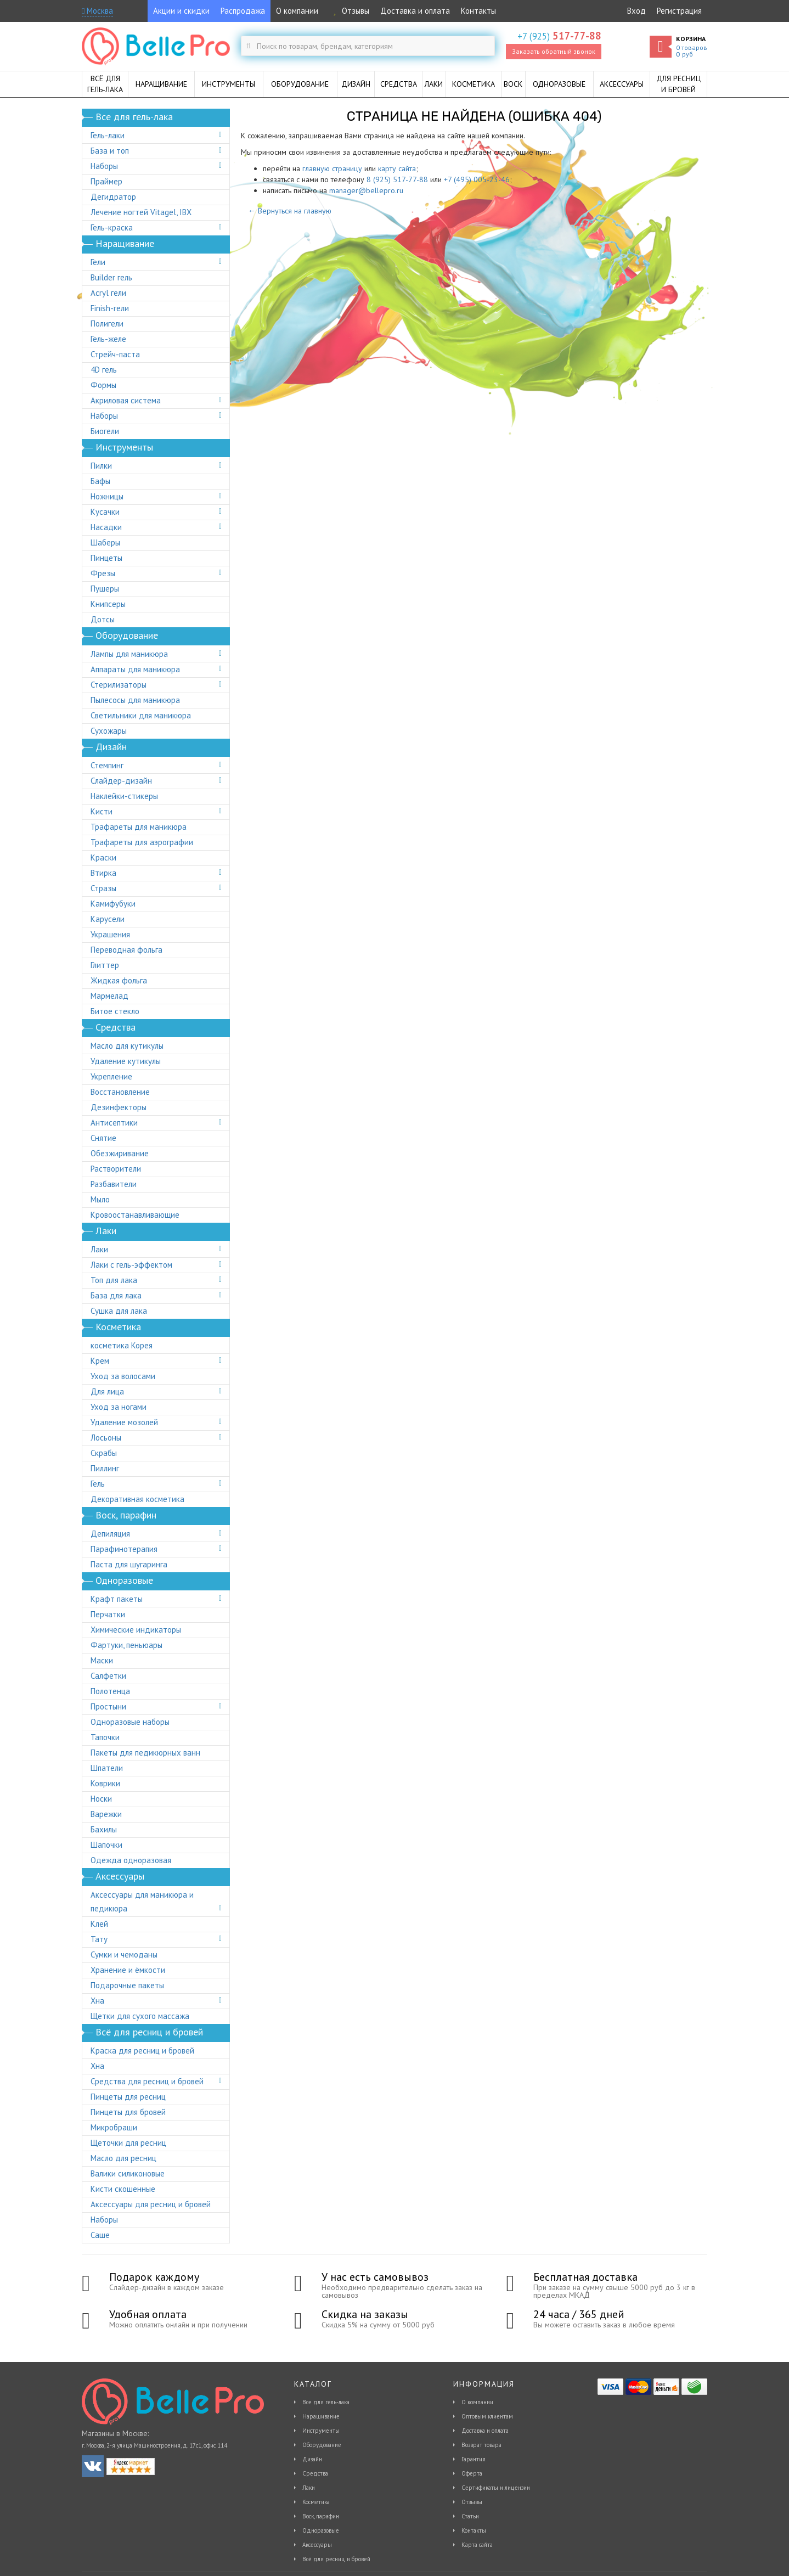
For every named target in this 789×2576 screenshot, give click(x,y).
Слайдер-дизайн (121, 780)
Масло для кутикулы (127, 1045)
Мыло (100, 1199)
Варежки (106, 1814)
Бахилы (104, 1829)
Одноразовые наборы (130, 1722)
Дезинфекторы (118, 1107)
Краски (103, 857)
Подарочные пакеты (127, 1985)
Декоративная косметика (137, 1499)
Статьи (470, 2516)
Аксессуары (317, 2545)
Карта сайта (477, 2545)
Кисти (101, 811)
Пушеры (105, 588)
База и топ (110, 150)
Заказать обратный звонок (553, 51)
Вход (636, 10)
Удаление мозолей (124, 1422)
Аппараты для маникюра (135, 669)
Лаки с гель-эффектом (131, 1264)
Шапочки (106, 1845)
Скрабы (104, 1453)
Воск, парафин (320, 2516)
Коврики (105, 1783)
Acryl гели (108, 293)
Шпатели (107, 1768)
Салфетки (108, 1676)
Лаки (99, 1249)
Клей (99, 1924)
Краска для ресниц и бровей (142, 2050)
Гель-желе (108, 339)
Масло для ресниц (123, 2158)
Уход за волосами (123, 1376)
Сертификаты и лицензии (495, 2487)
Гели (98, 262)
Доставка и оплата (415, 10)
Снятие (103, 1138)
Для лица (107, 1391)
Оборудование (321, 2445)
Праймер (106, 181)
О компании (297, 10)
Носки (101, 1798)
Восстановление (120, 1092)
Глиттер (105, 965)
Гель (98, 1483)
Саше (100, 2235)
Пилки (101, 465)
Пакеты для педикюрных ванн (145, 1752)
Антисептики (114, 1122)
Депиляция (110, 1533)
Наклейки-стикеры (124, 796)
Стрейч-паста (115, 354)
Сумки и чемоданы (124, 1954)
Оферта (471, 2473)
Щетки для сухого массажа (140, 2016)
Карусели (108, 919)
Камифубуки (113, 903)
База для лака (116, 1295)
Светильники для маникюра (141, 715)
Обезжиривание (120, 1153)
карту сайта (397, 168)
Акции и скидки (181, 10)
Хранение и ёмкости (128, 1970)
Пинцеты (106, 558)
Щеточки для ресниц (128, 2143)
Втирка (103, 873)
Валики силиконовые (128, 2173)
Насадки (106, 527)
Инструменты (321, 2430)
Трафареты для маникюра (139, 827)
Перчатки (108, 1614)
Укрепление (111, 1076)
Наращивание (321, 2416)
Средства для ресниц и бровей (147, 2081)
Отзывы (349, 10)
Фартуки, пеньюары (126, 1645)
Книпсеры (108, 604)
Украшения (110, 934)
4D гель (104, 369)
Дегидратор (113, 197)
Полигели (107, 323)
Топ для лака (114, 1280)
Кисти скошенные (123, 2189)
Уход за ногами (118, 1407)
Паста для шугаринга (129, 1564)
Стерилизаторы (118, 684)
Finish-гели (110, 308)
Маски (102, 1660)
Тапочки (105, 1737)
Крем (100, 1361)
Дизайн (312, 2459)
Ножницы (107, 496)
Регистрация (679, 10)
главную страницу (332, 168)
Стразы (103, 888)
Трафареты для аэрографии (142, 842)
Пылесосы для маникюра (135, 700)
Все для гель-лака (326, 2402)
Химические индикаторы (136, 1629)
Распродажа (243, 10)
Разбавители (114, 1184)
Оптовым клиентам (487, 2416)
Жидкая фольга (119, 980)
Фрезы (103, 573)
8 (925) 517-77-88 (397, 179)
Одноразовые (320, 2530)
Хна (97, 2000)
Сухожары (109, 730)
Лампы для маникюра (129, 654)
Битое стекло (115, 1011)
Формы (103, 385)
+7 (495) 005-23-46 (477, 179)
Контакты (478, 10)
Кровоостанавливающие (135, 1215)
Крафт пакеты (117, 1599)
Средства (315, 2473)
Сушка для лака (119, 1311)
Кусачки (105, 512)
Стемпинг (107, 765)
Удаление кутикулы (126, 1061)
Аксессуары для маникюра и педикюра (142, 1901)
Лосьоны (106, 1437)
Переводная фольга (126, 949)
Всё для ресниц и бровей (336, 2559)
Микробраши (114, 2127)
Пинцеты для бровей (128, 2112)
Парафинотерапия (124, 1549)
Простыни (108, 1706)
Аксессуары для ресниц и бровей (151, 2204)
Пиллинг (105, 1468)
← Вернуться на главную (289, 211)
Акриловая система (126, 400)
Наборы (104, 166)
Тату (99, 1939)
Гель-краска (112, 227)
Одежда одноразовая (131, 1860)
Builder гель (111, 277)
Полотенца (110, 1691)
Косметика (316, 2502)
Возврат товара (481, 2445)
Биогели (105, 431)
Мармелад (109, 996)
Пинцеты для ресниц (128, 2096)
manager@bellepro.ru (366, 190)
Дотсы (103, 619)
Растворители (116, 1168)
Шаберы (105, 542)
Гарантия (473, 2459)
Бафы (100, 481)
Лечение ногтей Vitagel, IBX (141, 212)
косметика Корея (122, 1345)
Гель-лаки (108, 135)
